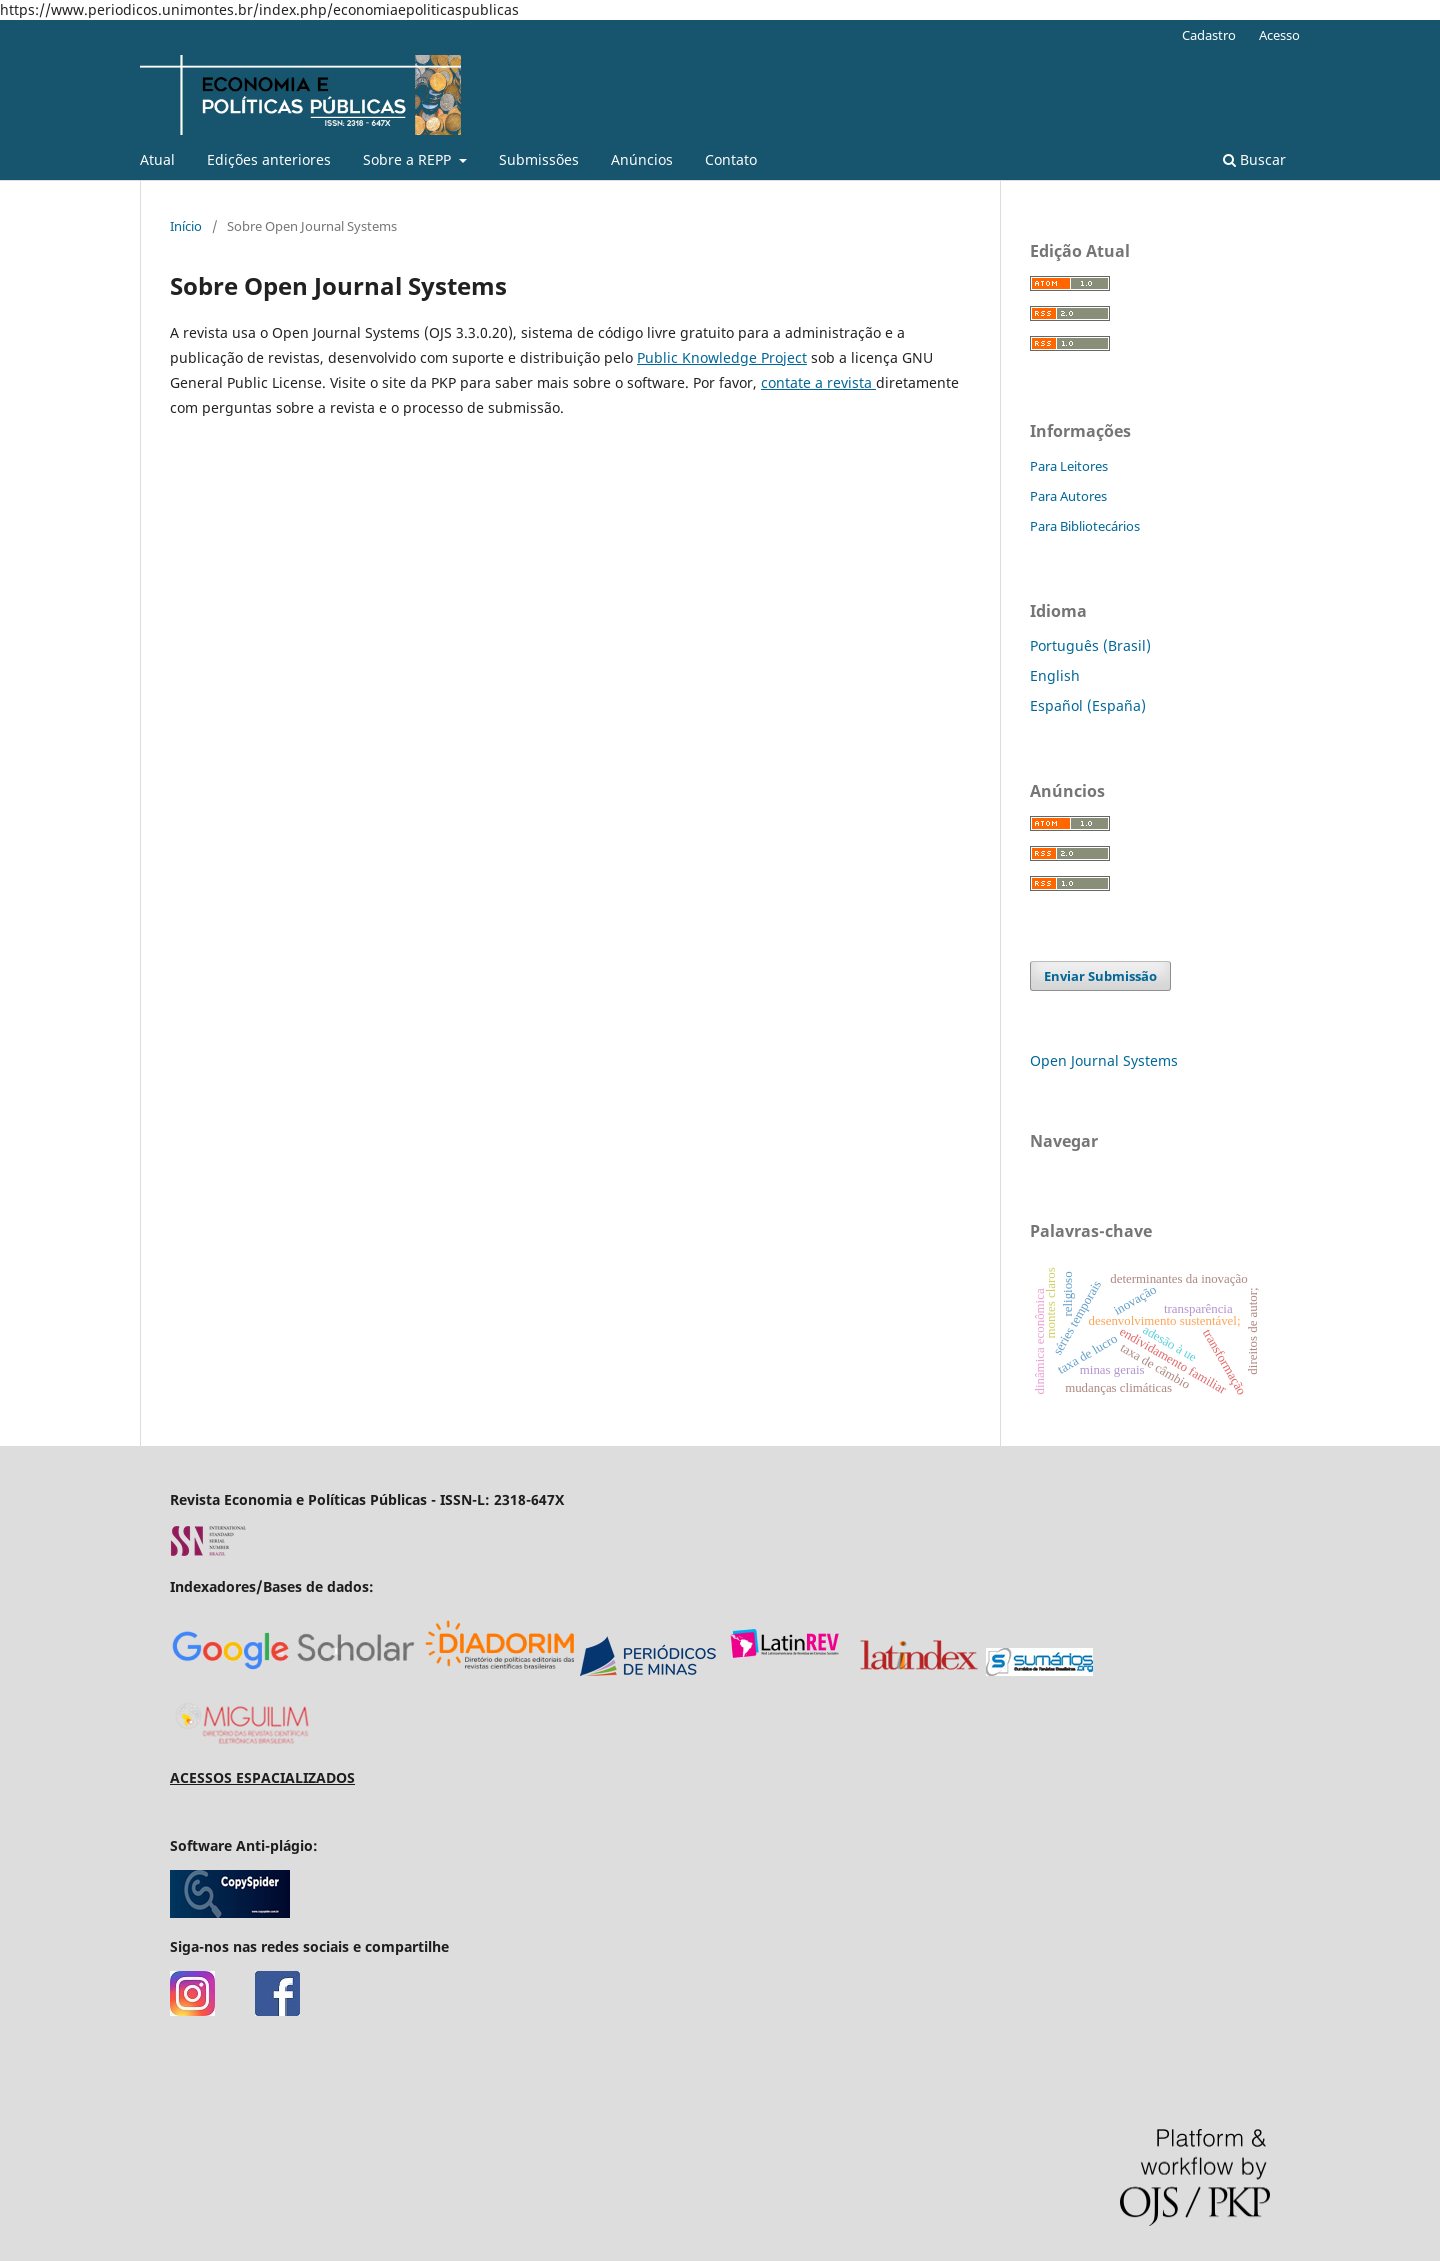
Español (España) (1088, 705)
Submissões (539, 159)
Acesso (1279, 35)
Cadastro (1209, 35)
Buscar (1254, 159)
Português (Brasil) (1090, 645)
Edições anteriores (269, 159)
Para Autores (1068, 496)
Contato (731, 159)
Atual (157, 159)
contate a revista (818, 382)
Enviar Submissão (1100, 976)
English (1055, 675)
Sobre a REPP (409, 159)
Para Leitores (1069, 466)
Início (186, 226)
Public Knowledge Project (722, 357)
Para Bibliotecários (1085, 526)
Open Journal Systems (1104, 1060)
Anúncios (642, 159)
